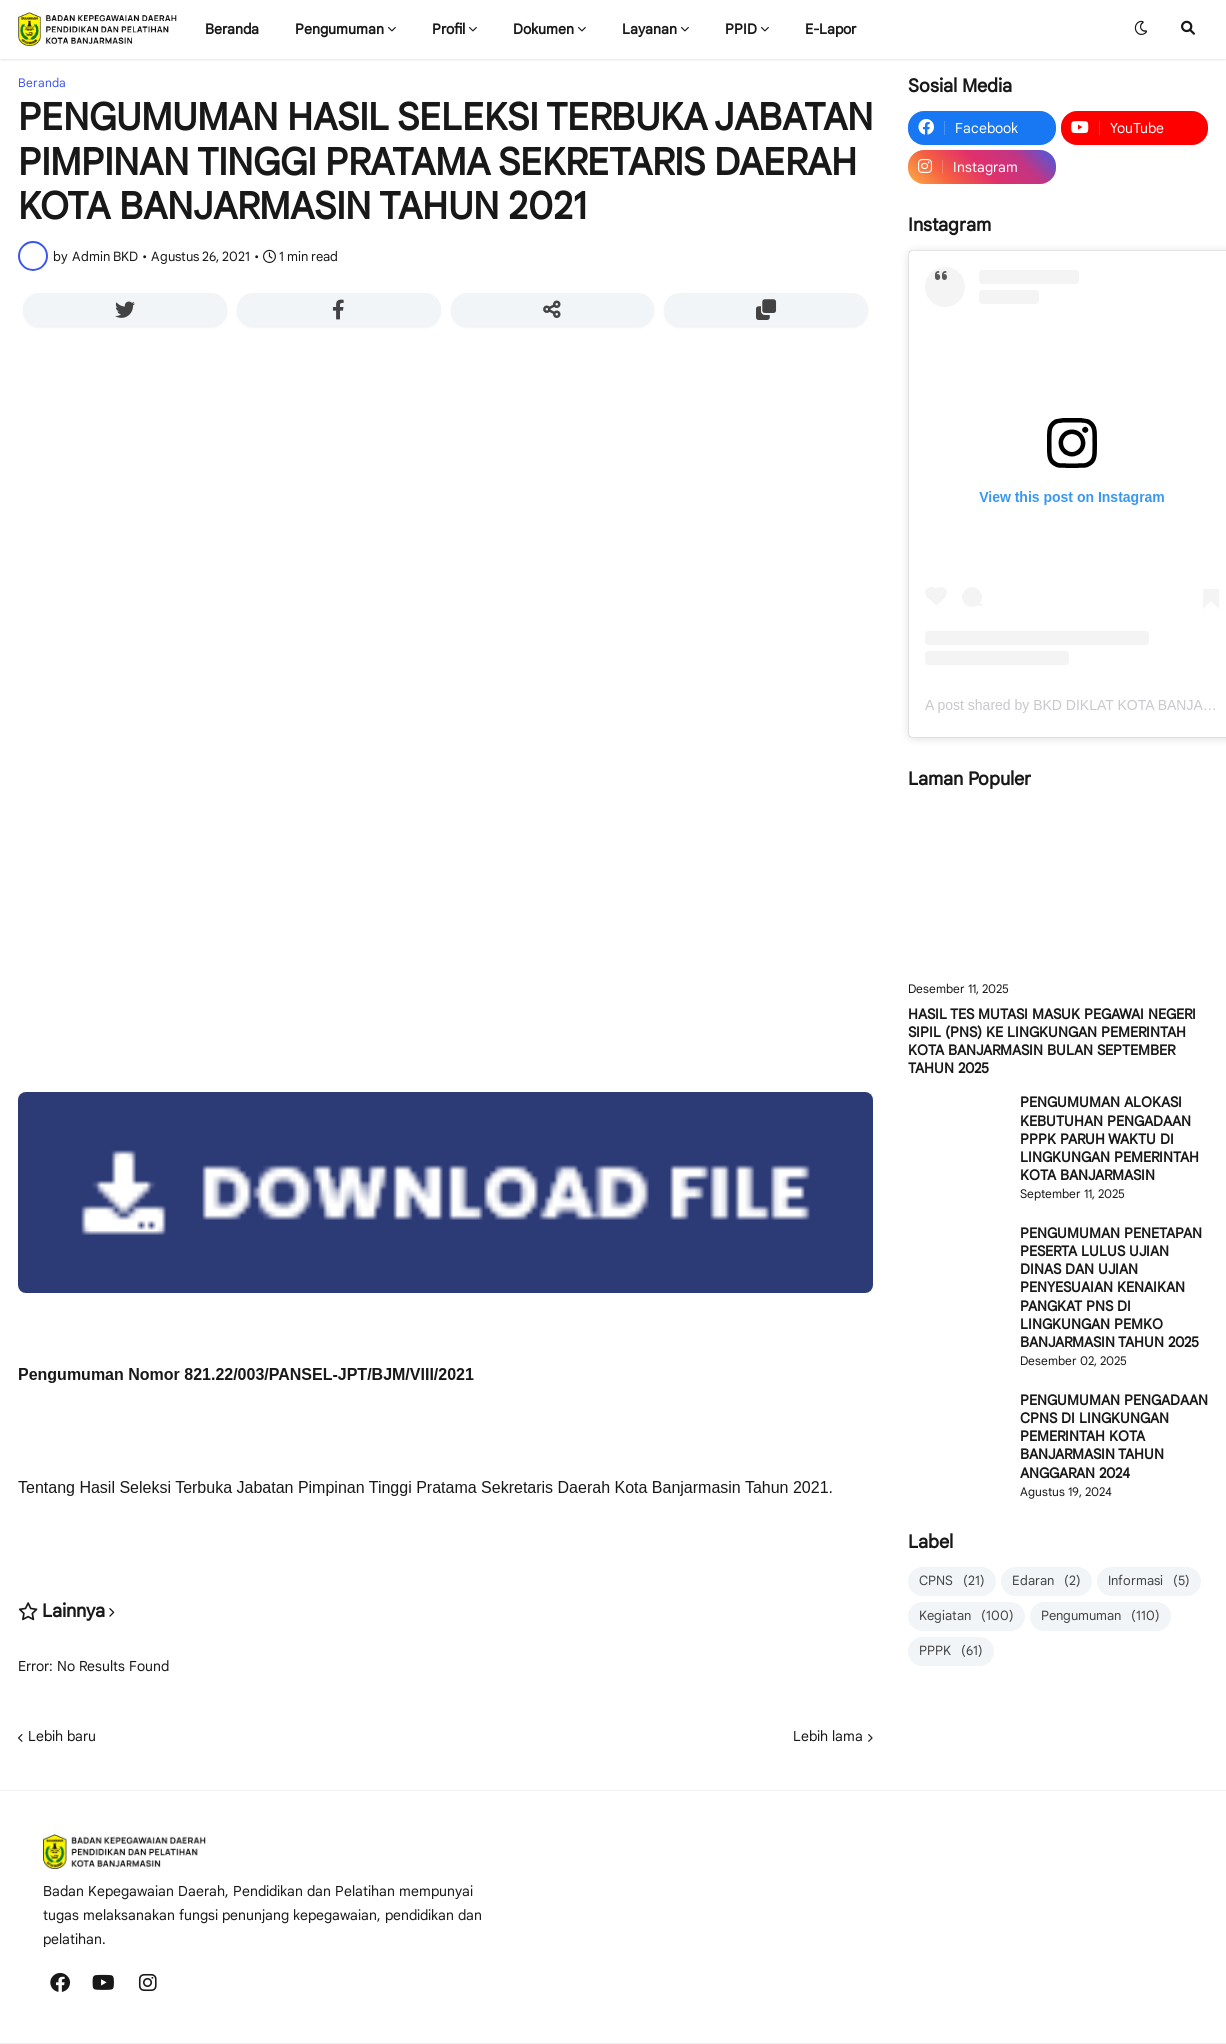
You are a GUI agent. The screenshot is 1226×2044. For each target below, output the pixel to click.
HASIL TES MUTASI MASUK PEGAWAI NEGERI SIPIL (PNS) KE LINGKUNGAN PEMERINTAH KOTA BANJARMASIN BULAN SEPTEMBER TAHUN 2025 (1052, 1041)
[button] (1141, 29)
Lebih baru (62, 1736)
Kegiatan (966, 1616)
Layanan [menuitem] (649, 29)
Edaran (1046, 1581)
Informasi (1149, 1581)
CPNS (952, 1581)
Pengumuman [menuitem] (339, 29)
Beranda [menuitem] (232, 29)
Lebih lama (828, 1736)
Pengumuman (1100, 1616)
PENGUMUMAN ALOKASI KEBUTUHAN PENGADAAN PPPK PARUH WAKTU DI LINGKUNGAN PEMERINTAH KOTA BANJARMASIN (1109, 1138)
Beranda (42, 83)
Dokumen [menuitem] (543, 29)
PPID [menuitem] (741, 29)
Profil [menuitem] (448, 29)
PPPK (951, 1651)
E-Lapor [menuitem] (830, 29)
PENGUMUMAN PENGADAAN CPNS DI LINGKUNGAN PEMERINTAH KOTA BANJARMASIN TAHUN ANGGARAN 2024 (1114, 1436)
